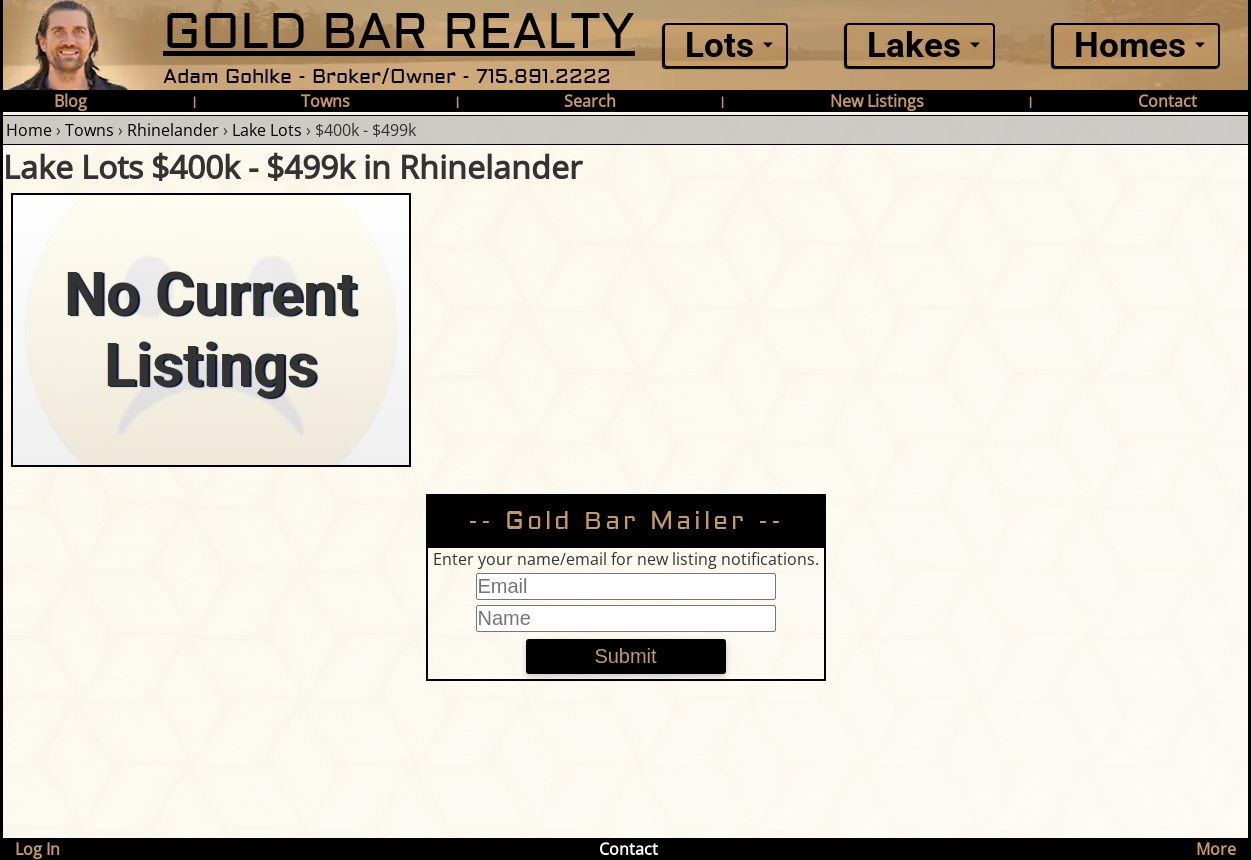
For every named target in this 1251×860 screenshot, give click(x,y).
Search (590, 101)
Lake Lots (267, 130)
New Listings (877, 101)
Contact (1167, 101)
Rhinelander (173, 130)
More (1216, 849)
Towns (325, 101)
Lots (719, 45)
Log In (37, 849)
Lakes (914, 45)
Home (29, 130)
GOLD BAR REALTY (399, 32)
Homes (1130, 45)
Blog (70, 101)
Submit (625, 656)
